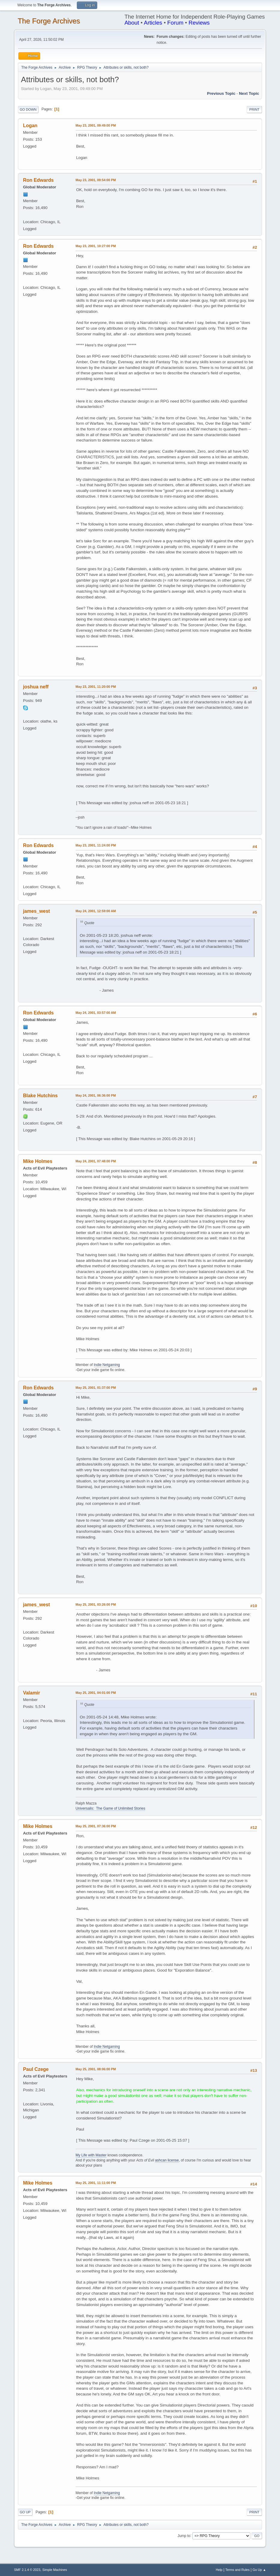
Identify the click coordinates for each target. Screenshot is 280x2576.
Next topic (249, 93)
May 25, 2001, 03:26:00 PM (96, 1604)
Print (254, 109)
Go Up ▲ (259, 2570)
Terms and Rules (237, 2570)
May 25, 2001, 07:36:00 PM (96, 1826)
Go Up (25, 2512)
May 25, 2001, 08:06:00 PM (96, 2069)
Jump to (183, 2535)
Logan (30, 125)
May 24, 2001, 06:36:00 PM (96, 1095)
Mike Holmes (38, 1161)
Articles (153, 22)
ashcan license (167, 2160)
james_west (36, 911)
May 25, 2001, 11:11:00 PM (96, 2183)
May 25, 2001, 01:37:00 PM (96, 1387)
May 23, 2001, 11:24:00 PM (96, 845)
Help (219, 2570)
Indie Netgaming (107, 1365)
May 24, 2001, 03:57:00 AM (96, 1012)
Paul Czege (36, 2069)
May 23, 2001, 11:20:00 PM (96, 686)
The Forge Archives (49, 21)
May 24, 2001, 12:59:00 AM (96, 911)
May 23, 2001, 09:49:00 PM (96, 125)
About (132, 22)
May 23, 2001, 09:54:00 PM (96, 180)
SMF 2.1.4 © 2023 (27, 2570)
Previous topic (221, 93)
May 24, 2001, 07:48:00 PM (96, 1161)
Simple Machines (54, 2570)
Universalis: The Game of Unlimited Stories (110, 1808)
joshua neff (36, 686)
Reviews (199, 22)
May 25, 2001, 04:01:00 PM (96, 1692)
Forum (175, 22)
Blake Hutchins (40, 1095)
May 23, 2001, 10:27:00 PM (96, 246)
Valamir (31, 1692)
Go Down (28, 109)
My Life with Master (91, 2155)
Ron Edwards (38, 180)
